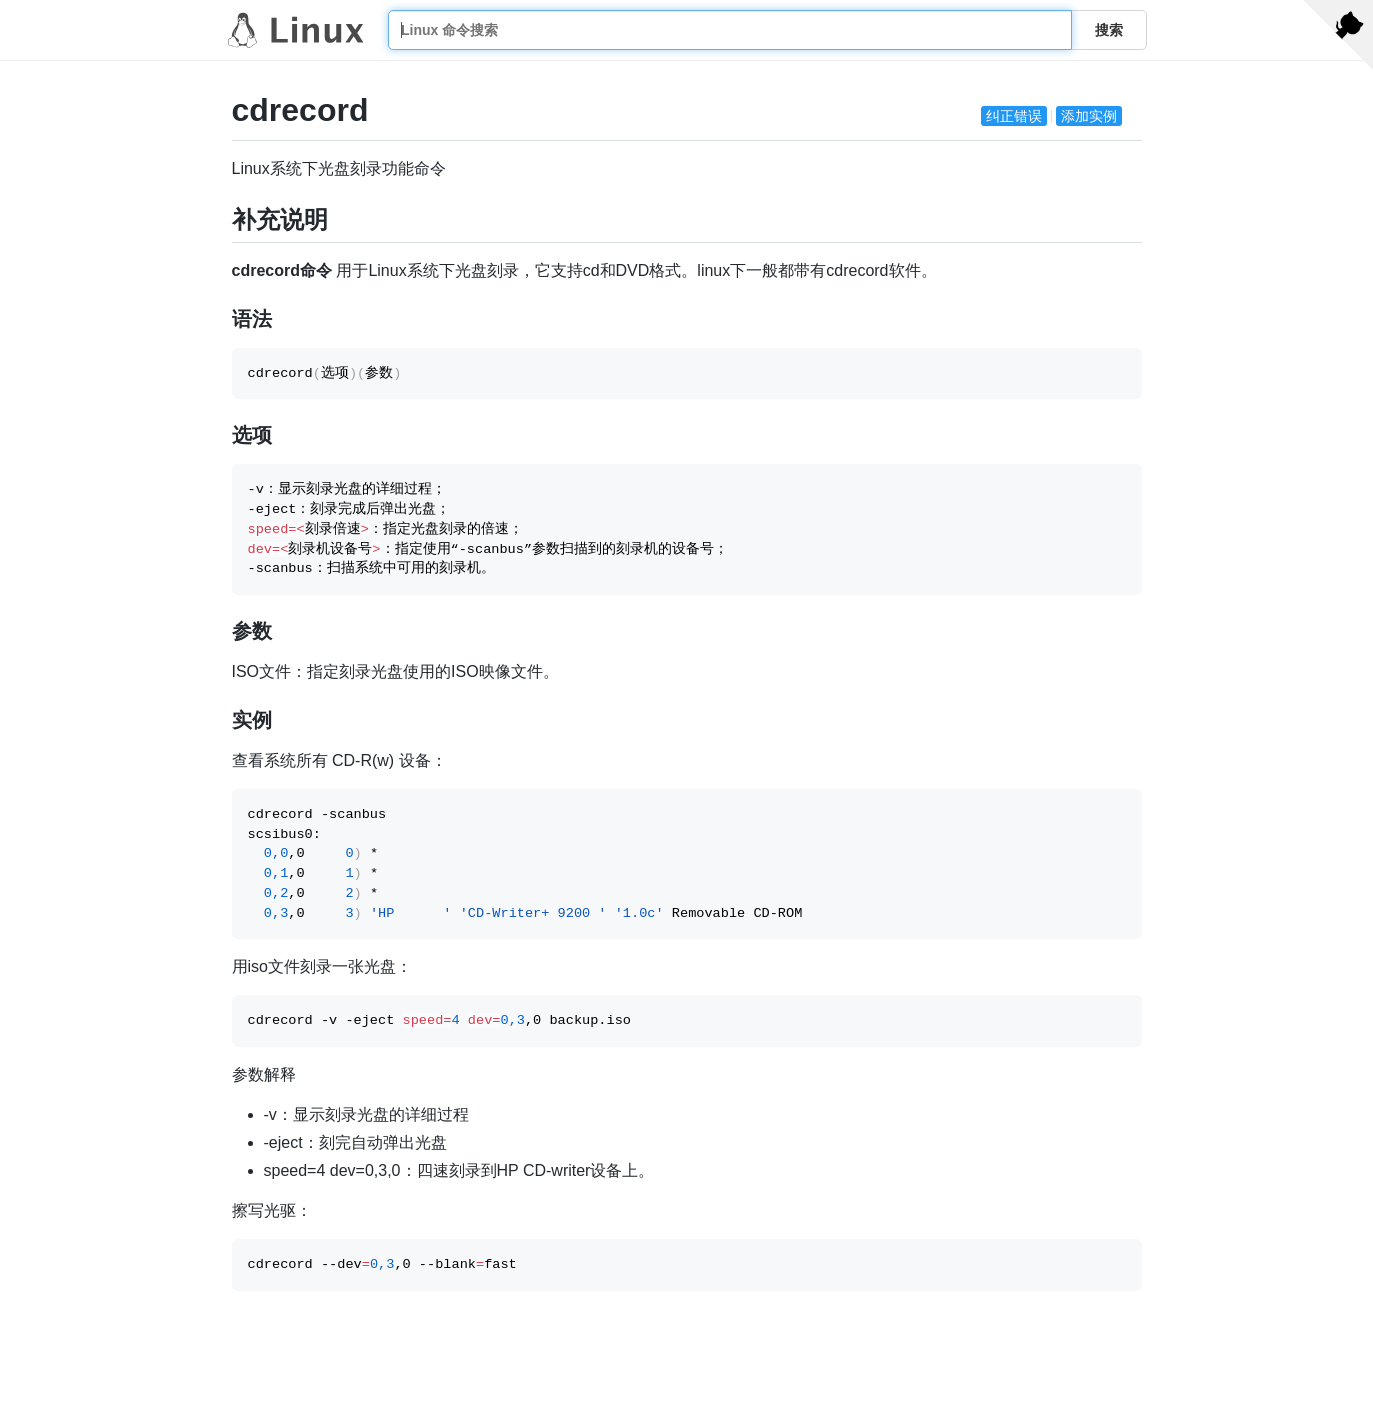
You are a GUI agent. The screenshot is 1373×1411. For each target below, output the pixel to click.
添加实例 (1089, 116)
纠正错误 (1014, 116)
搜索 (1109, 30)
